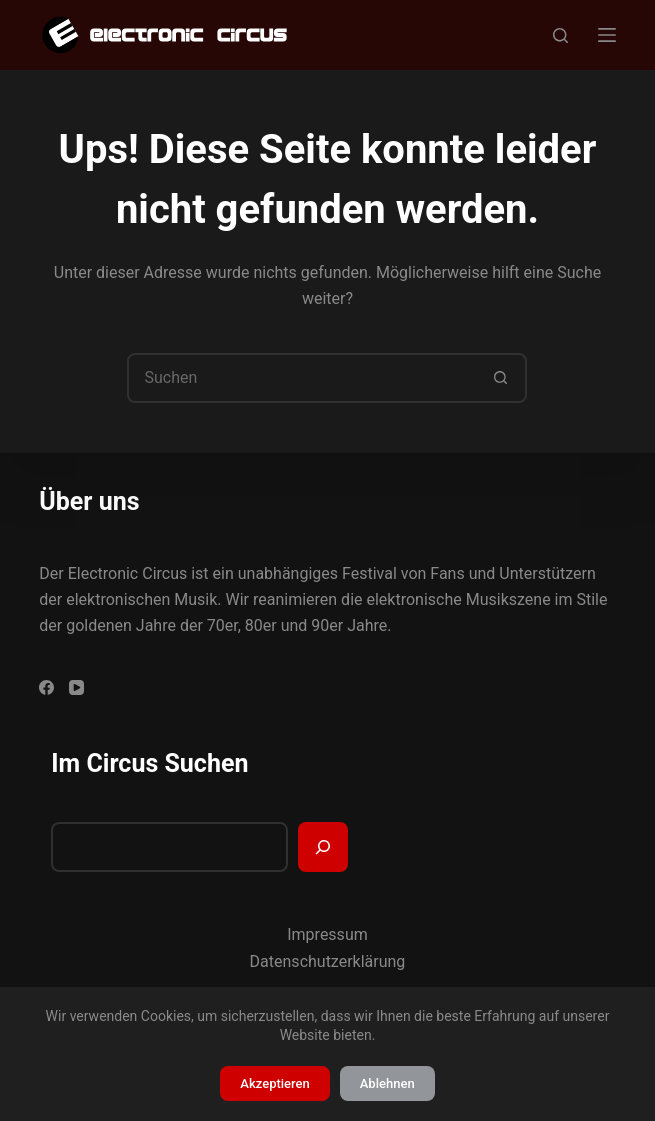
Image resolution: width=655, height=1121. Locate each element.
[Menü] (607, 35)
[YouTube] (76, 687)
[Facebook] (46, 687)
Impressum (327, 934)
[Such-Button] (500, 378)
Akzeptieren (274, 1083)
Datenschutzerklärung (328, 961)
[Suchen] (560, 35)
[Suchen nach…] (302, 378)
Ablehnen (387, 1083)
